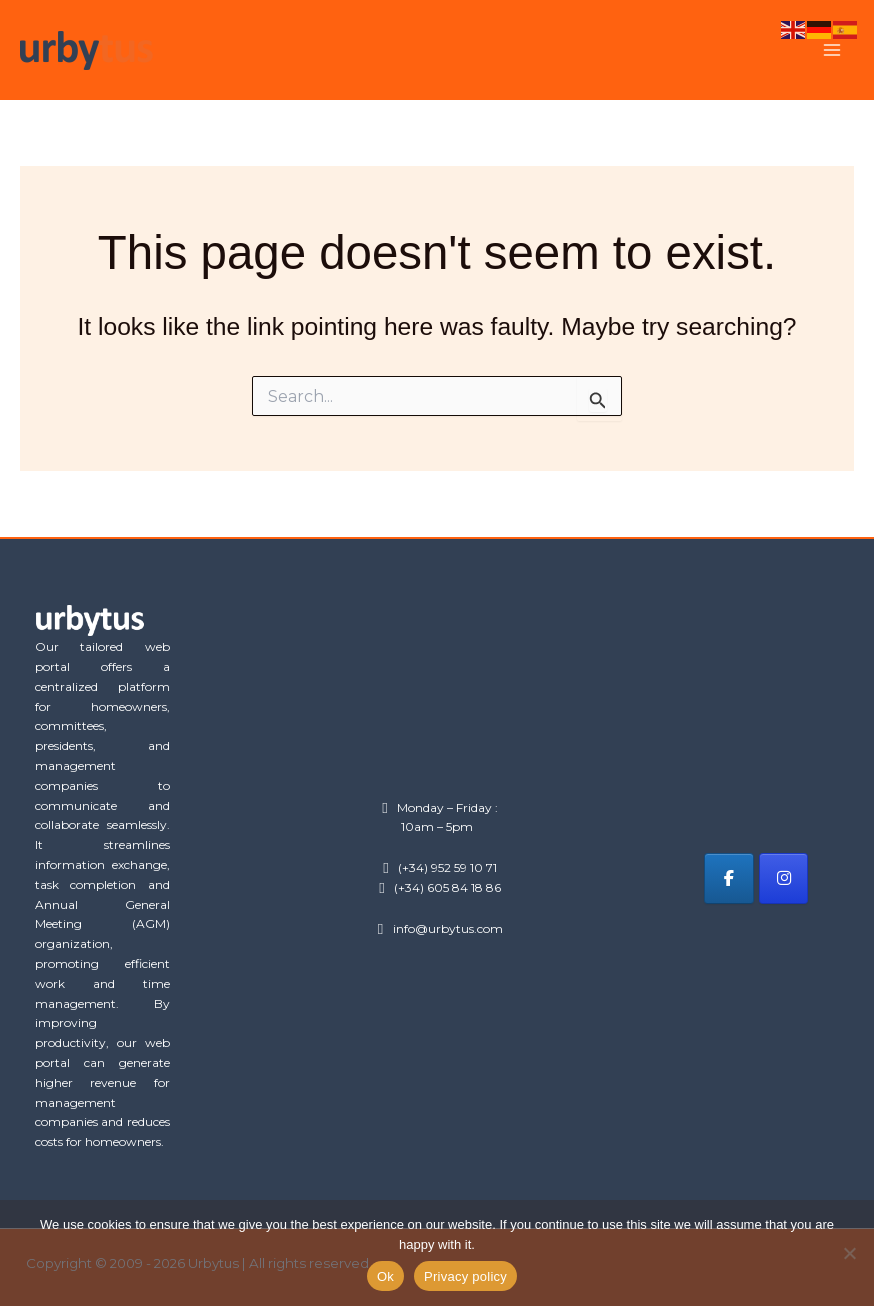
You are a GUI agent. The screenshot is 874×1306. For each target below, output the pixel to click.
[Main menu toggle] (831, 50)
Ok (385, 1276)
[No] (849, 1253)
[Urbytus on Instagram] (783, 878)
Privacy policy (465, 1276)
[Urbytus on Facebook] (728, 878)
